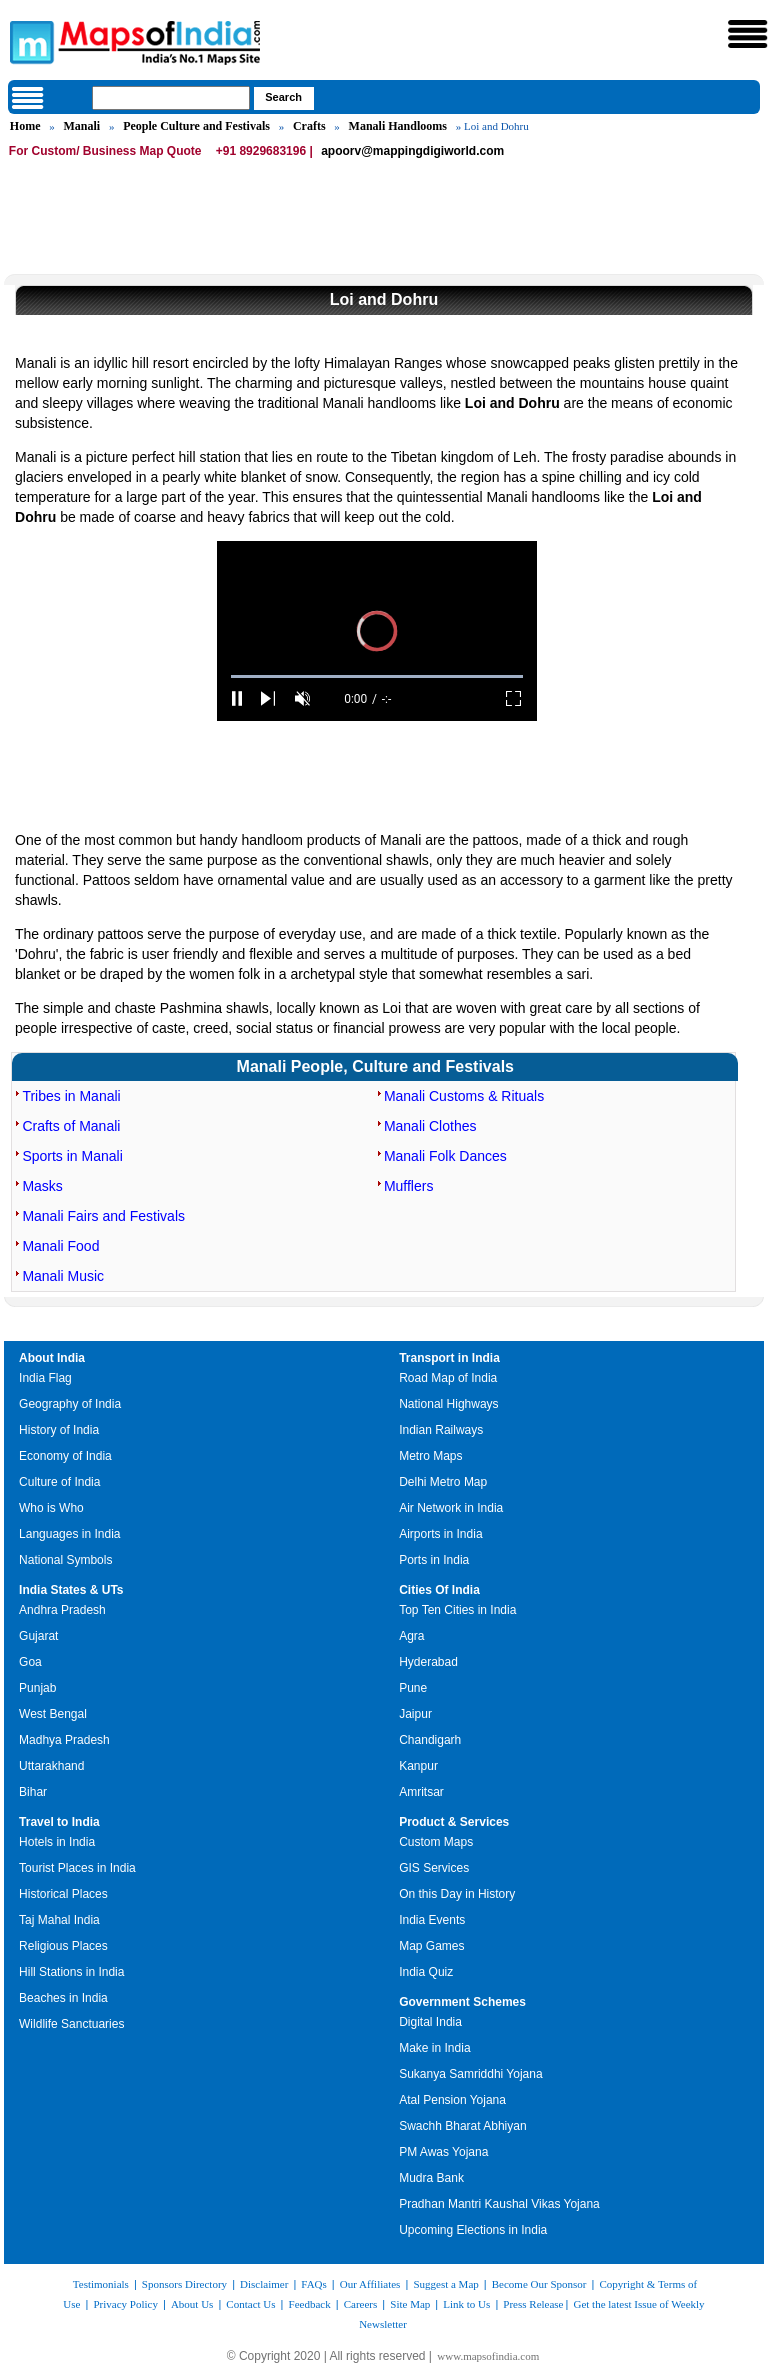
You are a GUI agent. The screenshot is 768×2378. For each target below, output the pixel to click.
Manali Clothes (430, 1126)
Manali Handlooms (398, 126)
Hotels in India (57, 1842)
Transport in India (449, 1358)
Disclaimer (264, 2284)
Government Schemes (462, 2002)
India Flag (45, 1378)
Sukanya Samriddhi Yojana (470, 2074)
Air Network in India (451, 1508)
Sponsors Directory (184, 2284)
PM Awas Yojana (443, 2152)
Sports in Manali (72, 1156)
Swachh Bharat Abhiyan (462, 2126)
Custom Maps (436, 1842)
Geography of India (70, 1404)
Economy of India (65, 1456)
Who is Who (51, 1508)
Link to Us (466, 2304)
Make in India (434, 2048)
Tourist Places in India (77, 1868)
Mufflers (409, 1186)
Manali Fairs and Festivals (103, 1216)
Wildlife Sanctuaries (71, 2024)
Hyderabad (428, 1662)
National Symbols (65, 1560)
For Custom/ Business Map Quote (105, 151)
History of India (59, 1430)
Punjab (37, 1688)
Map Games (431, 1946)
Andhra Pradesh (62, 1610)
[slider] (377, 676)
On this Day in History (457, 1894)
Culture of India (59, 1482)
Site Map (410, 2304)
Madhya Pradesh (64, 1740)
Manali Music (63, 1276)
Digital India (430, 2022)
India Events (432, 1920)
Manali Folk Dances (445, 1156)
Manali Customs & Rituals (464, 1096)
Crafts (309, 126)
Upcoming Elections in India (473, 2230)
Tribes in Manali (71, 1096)
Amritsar (421, 1792)
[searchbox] (171, 98)
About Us (192, 2304)
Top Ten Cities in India (457, 1610)
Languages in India (69, 1534)
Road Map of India (448, 1378)
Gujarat (38, 1636)
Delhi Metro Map (443, 1482)
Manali (82, 126)
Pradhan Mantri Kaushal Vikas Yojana (499, 2204)
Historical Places (63, 1894)
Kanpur (418, 1766)
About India (52, 1358)
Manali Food (60, 1246)
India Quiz (426, 1972)
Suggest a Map (445, 2284)
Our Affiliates (370, 2284)
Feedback (310, 2304)
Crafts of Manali (71, 1126)
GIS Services (434, 1868)
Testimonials (101, 2284)
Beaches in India (63, 1998)
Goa (30, 1662)
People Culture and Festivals (196, 126)
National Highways (448, 1404)
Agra (411, 1636)
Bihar (33, 1792)
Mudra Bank (431, 2178)
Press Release (533, 2304)
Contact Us (250, 2304)
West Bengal (53, 1714)
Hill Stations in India (71, 1972)
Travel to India (59, 1822)
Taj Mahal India (59, 1920)
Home (25, 126)
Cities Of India (439, 1590)
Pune (413, 1688)
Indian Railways (441, 1430)
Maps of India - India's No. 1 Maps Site (29, 41)
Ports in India (434, 1560)
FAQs (313, 2284)
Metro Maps (430, 1456)
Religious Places (63, 1946)
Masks (42, 1186)
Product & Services (454, 1822)
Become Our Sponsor (539, 2284)
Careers (361, 2304)
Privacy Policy (125, 2304)
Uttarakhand (51, 1766)
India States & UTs (71, 1590)
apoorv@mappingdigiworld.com (412, 151)
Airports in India (440, 1534)
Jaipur (415, 1714)
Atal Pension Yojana (452, 2100)
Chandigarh (430, 1740)
